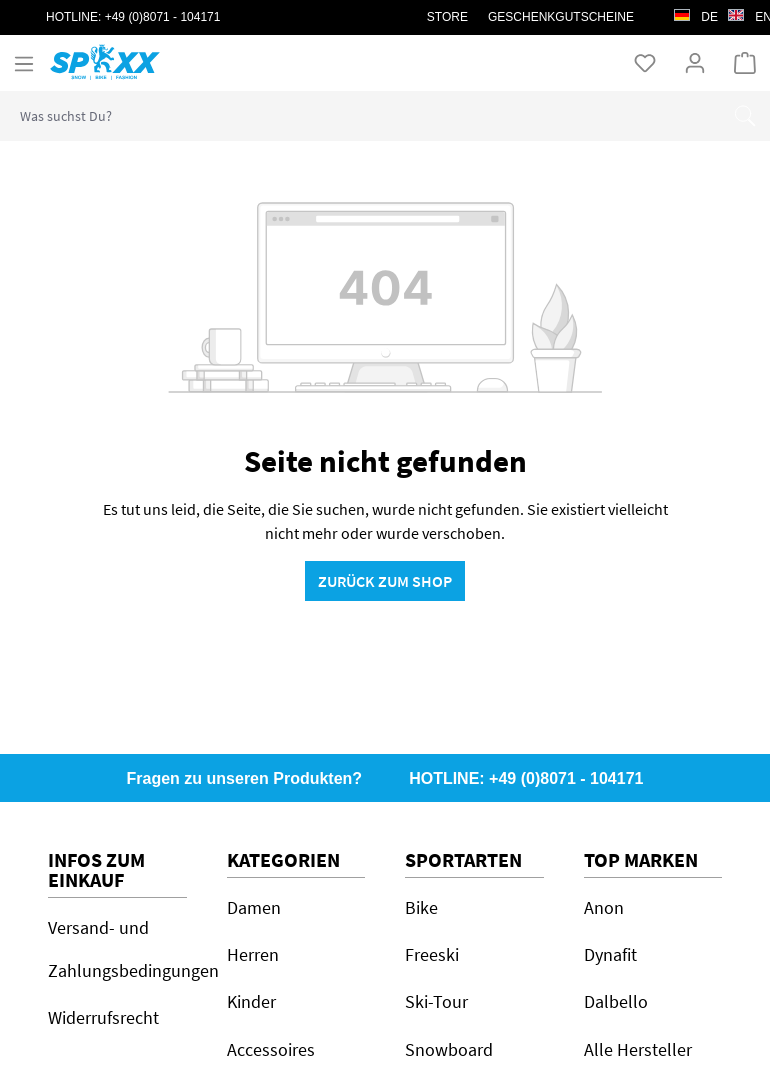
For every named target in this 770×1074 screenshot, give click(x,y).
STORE (447, 17)
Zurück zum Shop (385, 581)
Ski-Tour (436, 1001)
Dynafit (610, 954)
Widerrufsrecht (103, 1017)
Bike (421, 907)
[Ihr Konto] (695, 62)
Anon (604, 907)
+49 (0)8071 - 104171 (163, 17)
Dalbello (616, 1001)
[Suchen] (745, 116)
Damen (254, 907)
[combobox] (360, 116)
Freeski (432, 954)
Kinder (251, 1001)
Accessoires (271, 1049)
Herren (253, 954)
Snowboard (449, 1049)
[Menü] (24, 63)
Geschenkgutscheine (561, 17)
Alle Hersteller (638, 1049)
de (696, 12)
